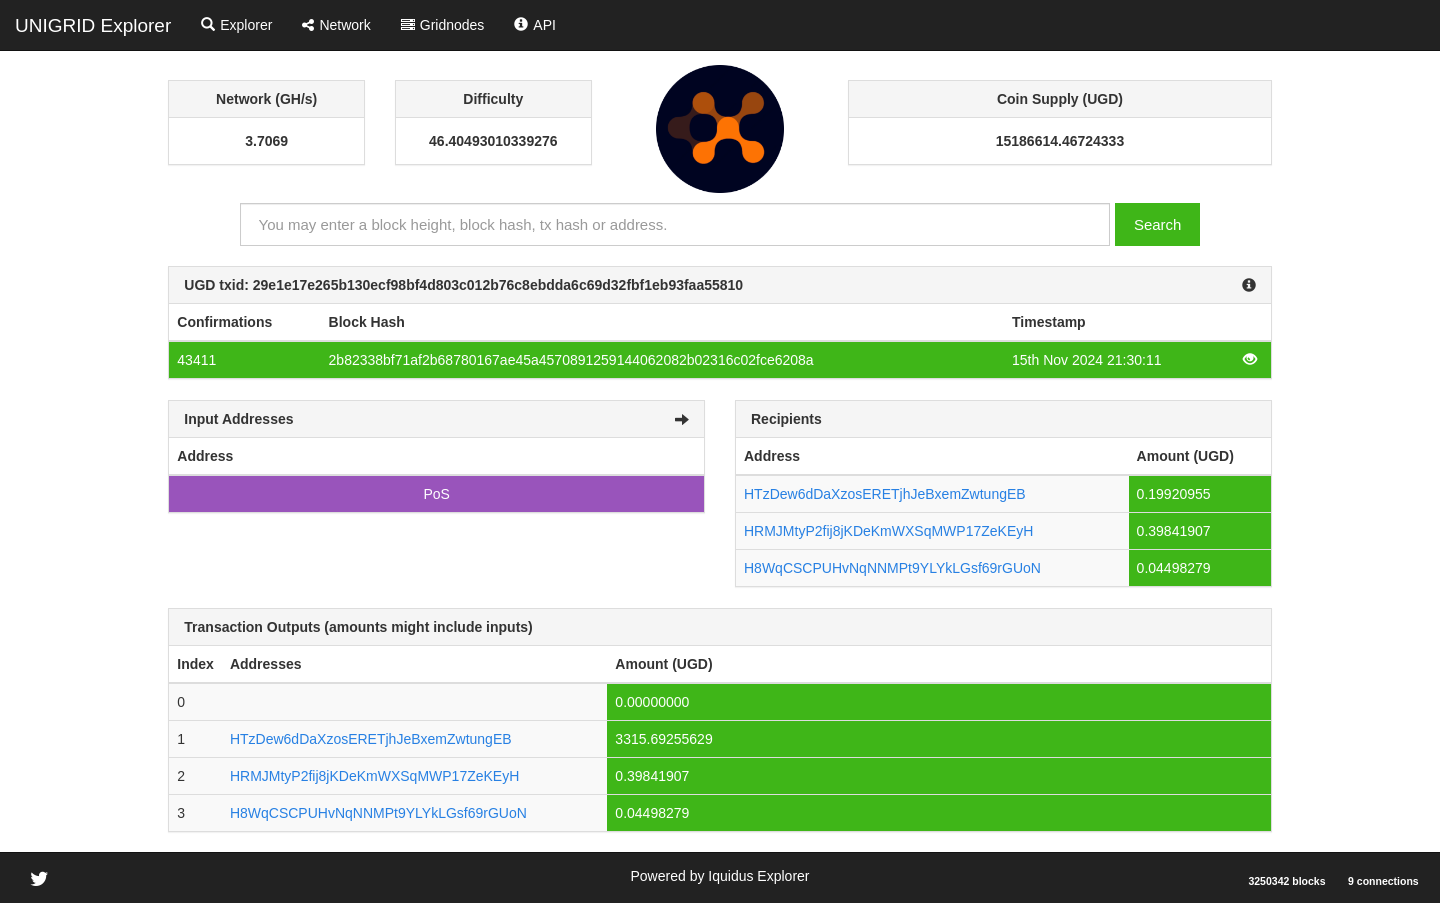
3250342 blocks (1286, 881)
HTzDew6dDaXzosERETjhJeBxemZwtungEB (885, 494)
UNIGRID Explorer (93, 25)
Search (1158, 224)
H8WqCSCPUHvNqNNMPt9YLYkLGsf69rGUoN (892, 568)
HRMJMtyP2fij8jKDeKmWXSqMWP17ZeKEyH (888, 531)
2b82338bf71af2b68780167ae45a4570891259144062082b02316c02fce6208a (571, 360)
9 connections (1383, 881)
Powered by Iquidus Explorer (720, 876)
